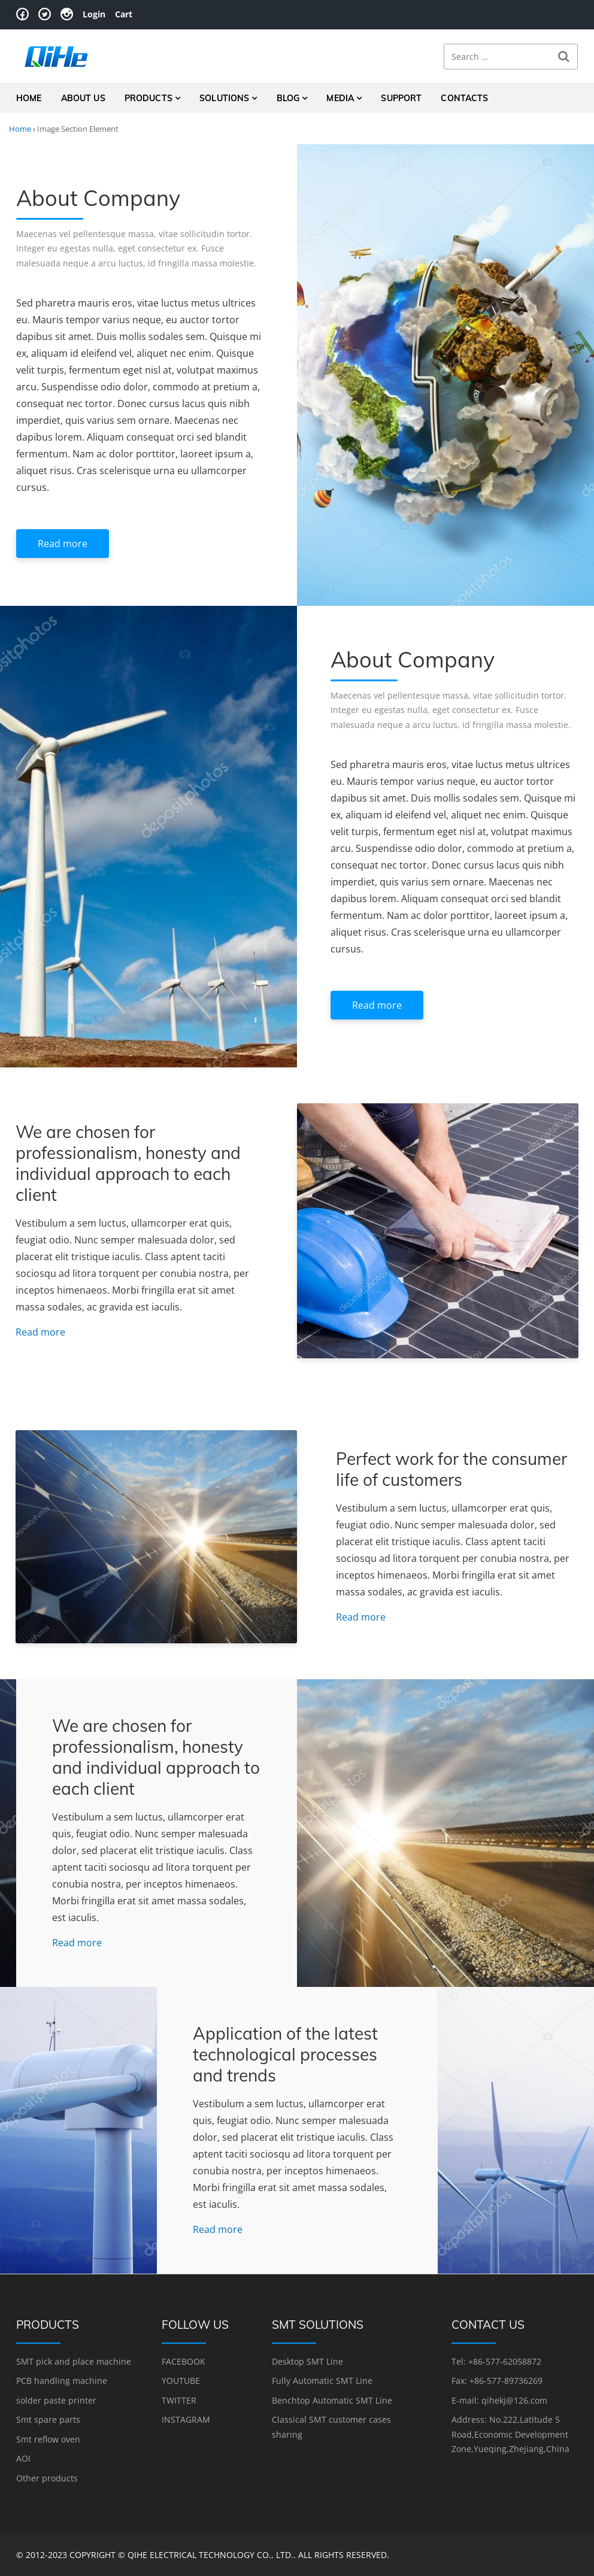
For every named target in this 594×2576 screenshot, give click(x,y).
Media (340, 98)
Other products (47, 2478)
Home (29, 98)
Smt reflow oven (48, 2439)
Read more (62, 543)
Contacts (464, 98)
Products (148, 98)
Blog (288, 98)
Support (401, 98)
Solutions (224, 98)
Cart (123, 14)
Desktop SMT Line (307, 2361)
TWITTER (179, 2400)
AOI (23, 2458)
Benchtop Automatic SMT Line (332, 2400)
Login (94, 14)
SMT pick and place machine (73, 2361)
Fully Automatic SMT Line (322, 2380)
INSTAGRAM (186, 2419)
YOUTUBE (181, 2380)
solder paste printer (56, 2400)
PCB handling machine (61, 2380)
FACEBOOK (183, 2361)
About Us (83, 98)
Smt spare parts (48, 2419)
